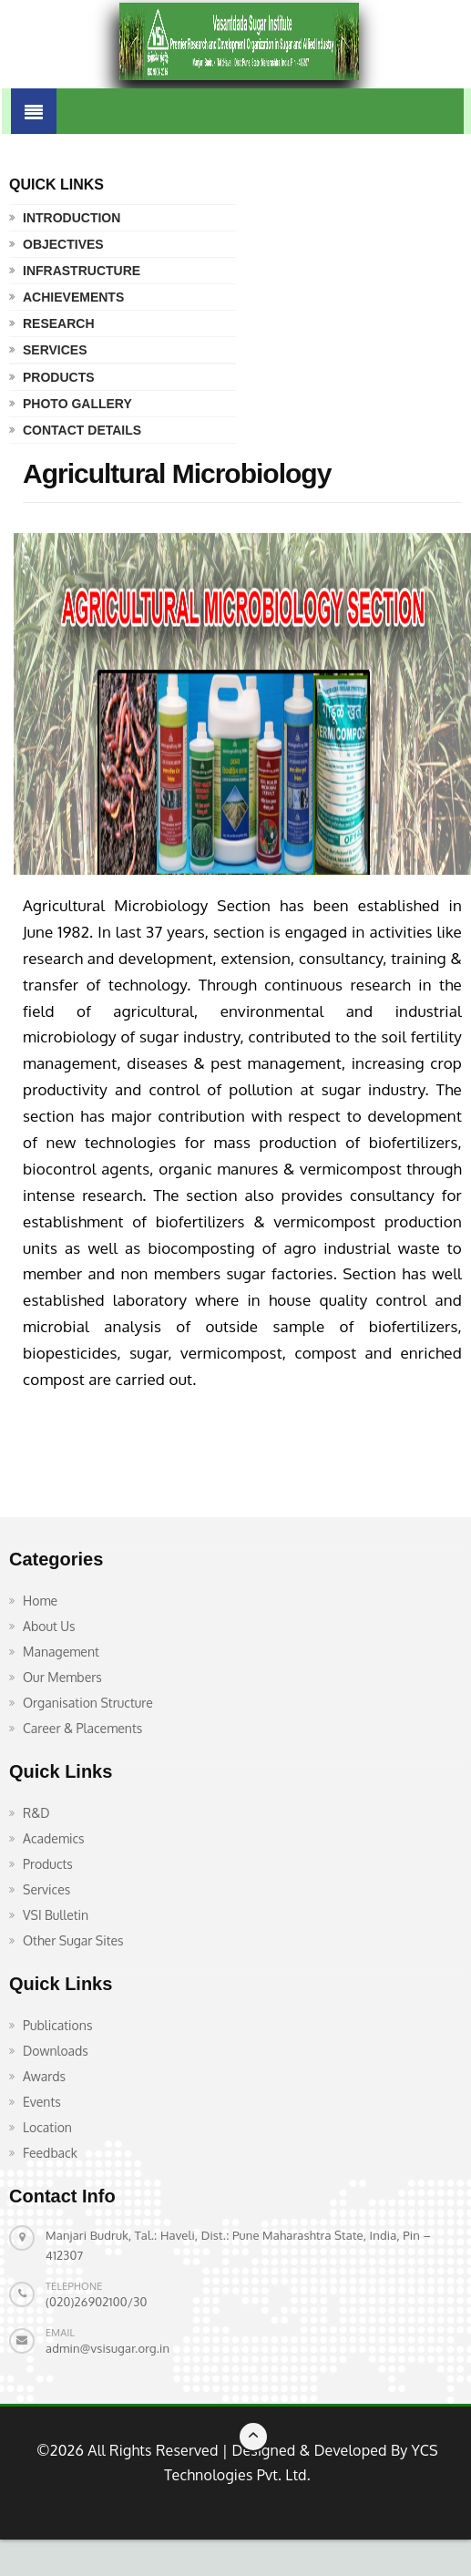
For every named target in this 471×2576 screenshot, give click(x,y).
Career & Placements (82, 1728)
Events (42, 2101)
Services (55, 350)
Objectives (63, 244)
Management (61, 1651)
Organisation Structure (88, 1702)
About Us (49, 1626)
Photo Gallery (77, 403)
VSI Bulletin (55, 1915)
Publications (57, 2025)
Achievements (73, 297)
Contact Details (82, 430)
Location (47, 2127)
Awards (44, 2076)
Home (40, 1600)
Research (59, 323)
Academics (54, 1838)
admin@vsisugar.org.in (107, 2348)
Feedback (50, 2152)
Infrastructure (81, 270)
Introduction (71, 217)
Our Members (62, 1677)
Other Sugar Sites (73, 1940)
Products (59, 377)
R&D (36, 1813)
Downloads (55, 2050)
